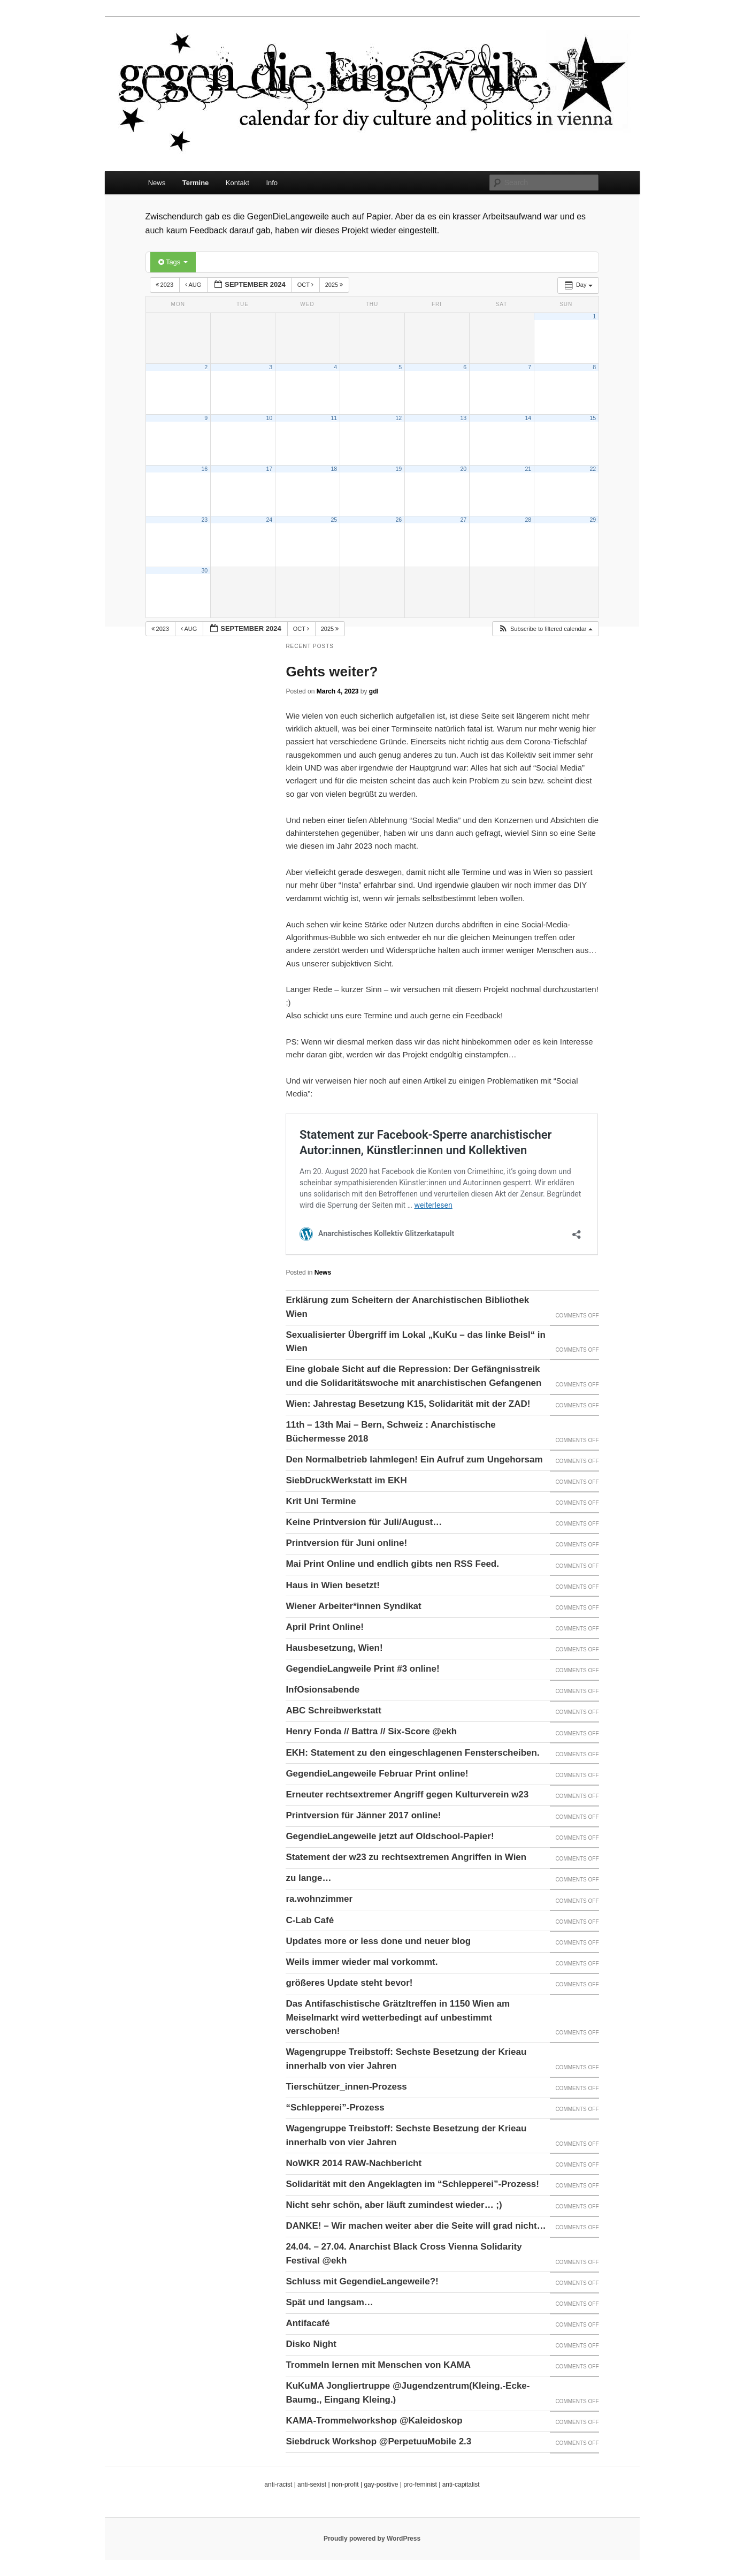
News (157, 183)
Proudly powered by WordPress (372, 2538)
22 (592, 469)
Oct (306, 284)
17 (269, 469)
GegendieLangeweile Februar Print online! (377, 1774)
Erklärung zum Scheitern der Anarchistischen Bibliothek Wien (407, 1307)
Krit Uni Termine (321, 1501)
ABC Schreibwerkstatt (333, 1710)
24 (269, 519)
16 (204, 469)
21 (528, 469)
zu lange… (308, 1878)
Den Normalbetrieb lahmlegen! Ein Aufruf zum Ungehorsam (414, 1459)
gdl (374, 691)
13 (463, 418)
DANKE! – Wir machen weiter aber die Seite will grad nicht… (416, 2226)
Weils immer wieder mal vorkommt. (362, 1962)
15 (592, 418)
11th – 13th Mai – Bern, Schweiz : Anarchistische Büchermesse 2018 (390, 1432)
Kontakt (237, 183)
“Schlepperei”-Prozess (335, 2107)
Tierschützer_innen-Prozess (346, 2087)
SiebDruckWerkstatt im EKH (346, 1480)
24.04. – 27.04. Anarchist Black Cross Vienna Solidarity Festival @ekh (403, 2254)
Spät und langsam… (329, 2302)
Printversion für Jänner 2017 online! (363, 1815)
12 (398, 418)
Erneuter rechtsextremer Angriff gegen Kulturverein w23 (407, 1794)
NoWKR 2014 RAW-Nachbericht (353, 2163)
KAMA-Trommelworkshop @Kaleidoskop (374, 2420)
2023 (165, 284)
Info (272, 183)
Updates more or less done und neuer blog (378, 1941)
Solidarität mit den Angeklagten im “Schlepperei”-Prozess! (412, 2184)
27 (463, 519)
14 (528, 418)
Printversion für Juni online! (346, 1543)
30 (204, 570)
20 (463, 469)
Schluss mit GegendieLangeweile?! (362, 2281)
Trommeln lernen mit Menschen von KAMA (378, 2365)
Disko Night (311, 2344)
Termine (195, 183)
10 (269, 418)
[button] (545, 629)
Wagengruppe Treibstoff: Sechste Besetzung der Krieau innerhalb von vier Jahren (406, 2059)
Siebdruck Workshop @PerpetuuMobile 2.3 (378, 2441)
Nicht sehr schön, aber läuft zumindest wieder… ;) (394, 2205)
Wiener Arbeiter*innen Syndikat (353, 1606)
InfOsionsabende (322, 1690)
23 (204, 519)
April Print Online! (324, 1627)
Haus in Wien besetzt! (333, 1585)
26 (398, 519)
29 (592, 519)
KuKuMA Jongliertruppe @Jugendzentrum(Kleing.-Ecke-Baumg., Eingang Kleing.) (408, 2393)
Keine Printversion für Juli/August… (364, 1522)
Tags (173, 262)
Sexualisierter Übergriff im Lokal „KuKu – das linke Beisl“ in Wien (416, 1342)
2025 (335, 284)
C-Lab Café (310, 1920)
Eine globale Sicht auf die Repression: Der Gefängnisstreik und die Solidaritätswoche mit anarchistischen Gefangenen (413, 1376)
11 (334, 418)
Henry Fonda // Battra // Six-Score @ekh (371, 1731)
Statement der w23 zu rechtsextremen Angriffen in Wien (406, 1857)
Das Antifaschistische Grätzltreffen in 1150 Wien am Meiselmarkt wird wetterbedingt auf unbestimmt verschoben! (398, 2017)
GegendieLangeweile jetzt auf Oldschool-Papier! (390, 1836)
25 (334, 519)
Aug (194, 284)
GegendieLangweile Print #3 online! (362, 1669)
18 (334, 469)
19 (398, 469)
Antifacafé (307, 2323)
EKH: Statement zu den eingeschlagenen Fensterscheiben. (412, 1753)
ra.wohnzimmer (319, 1899)
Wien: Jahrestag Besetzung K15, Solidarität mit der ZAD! (408, 1404)
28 (528, 519)
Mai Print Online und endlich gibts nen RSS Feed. (392, 1564)
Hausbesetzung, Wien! (334, 1648)
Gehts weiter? (332, 672)
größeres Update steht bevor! (349, 1983)
